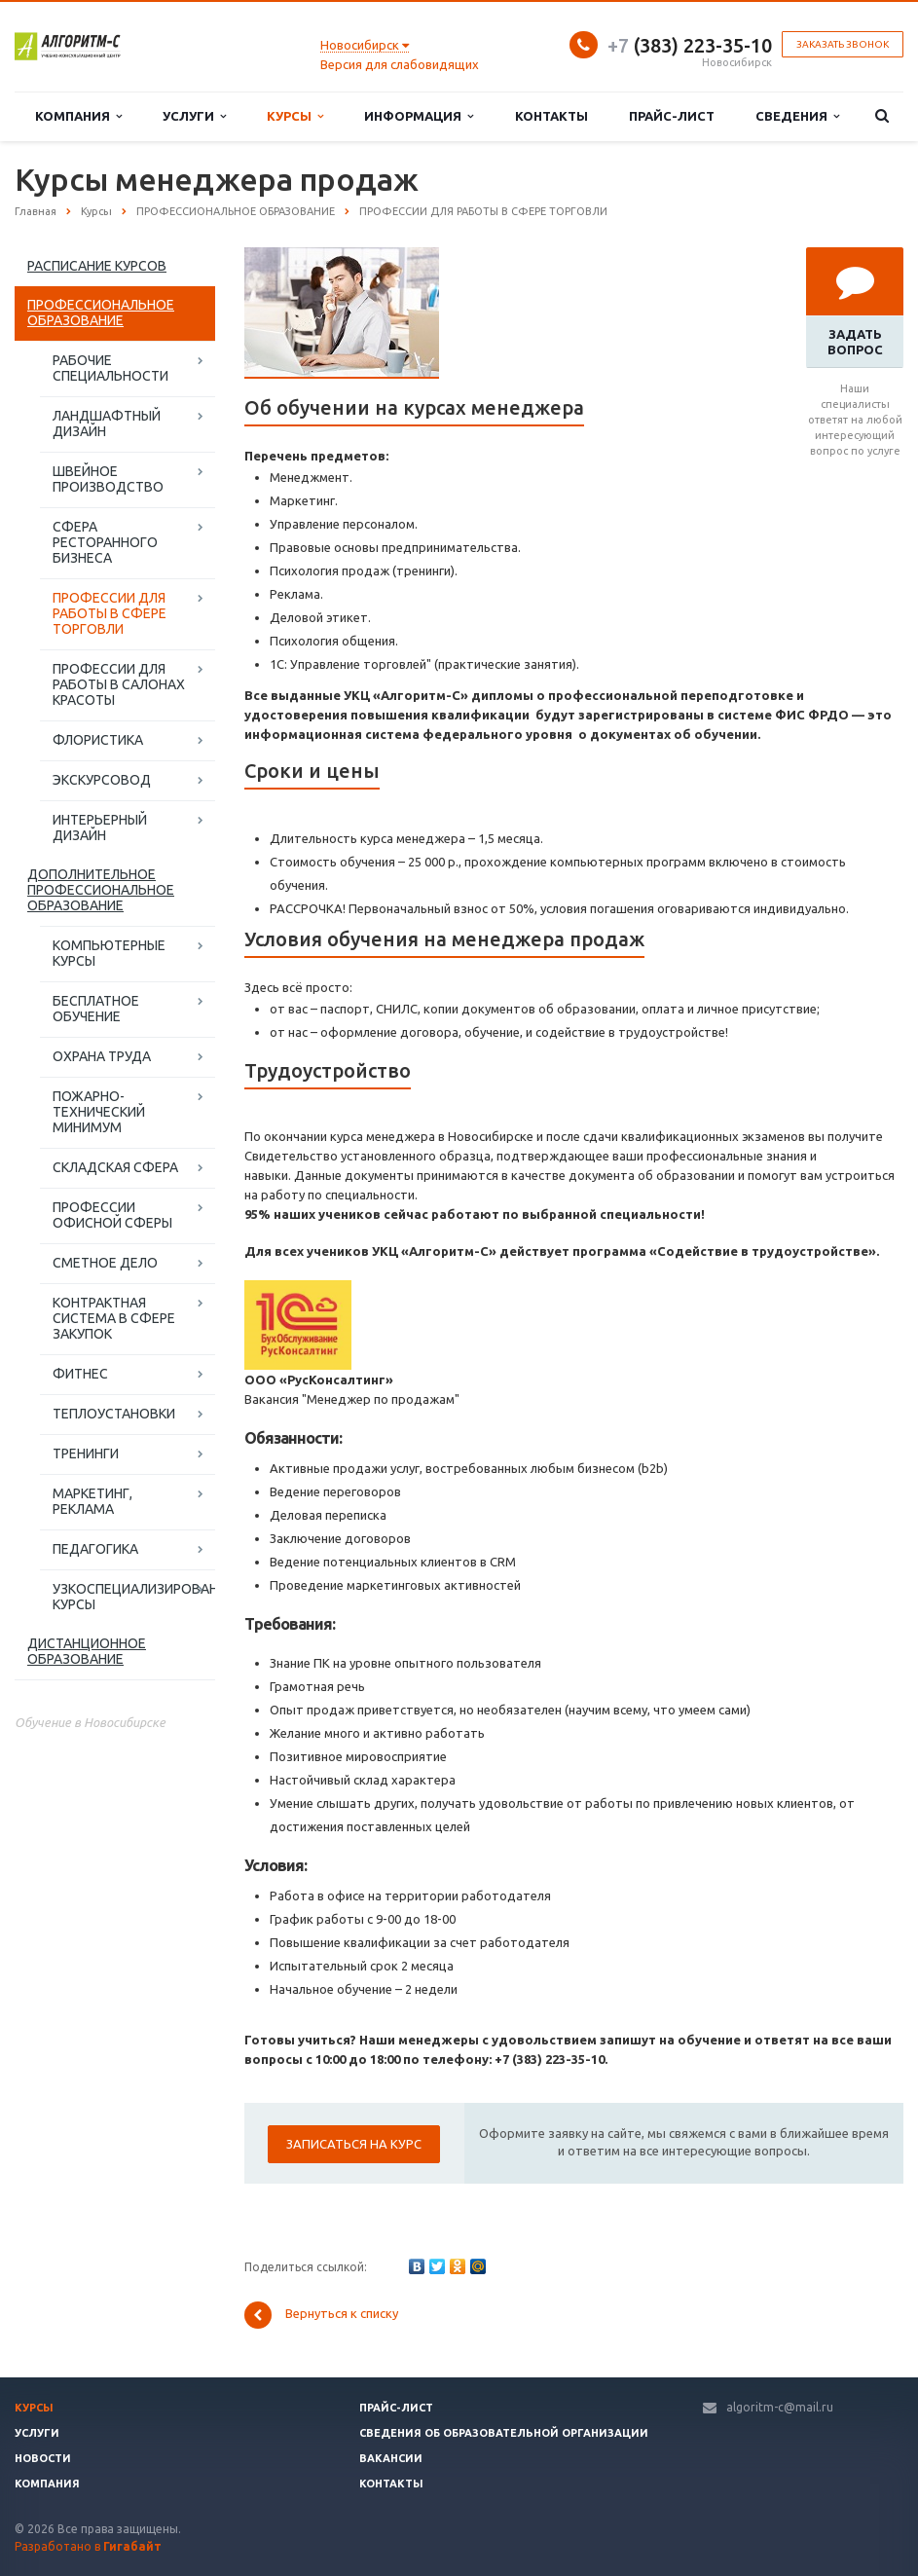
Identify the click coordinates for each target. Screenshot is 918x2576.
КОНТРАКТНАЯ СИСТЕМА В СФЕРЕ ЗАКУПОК (114, 1318)
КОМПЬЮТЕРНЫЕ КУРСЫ (109, 953)
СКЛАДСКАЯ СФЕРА (115, 1167)
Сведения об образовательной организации (503, 2433)
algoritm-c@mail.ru (779, 2407)
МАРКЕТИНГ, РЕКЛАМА (92, 1501)
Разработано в (88, 2546)
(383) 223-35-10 (689, 45)
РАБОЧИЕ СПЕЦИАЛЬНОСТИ (110, 368)
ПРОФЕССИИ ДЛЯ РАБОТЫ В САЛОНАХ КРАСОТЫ (119, 684)
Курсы (295, 116)
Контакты (551, 116)
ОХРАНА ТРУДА (102, 1056)
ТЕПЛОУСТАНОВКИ (114, 1413)
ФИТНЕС (80, 1373)
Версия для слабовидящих (399, 64)
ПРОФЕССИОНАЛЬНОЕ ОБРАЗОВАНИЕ (100, 312)
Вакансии (390, 2458)
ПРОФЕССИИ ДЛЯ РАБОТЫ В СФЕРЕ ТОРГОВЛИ (109, 613)
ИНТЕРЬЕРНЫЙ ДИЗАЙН (100, 827)
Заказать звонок (842, 44)
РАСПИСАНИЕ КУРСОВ (96, 266)
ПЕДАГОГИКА (95, 1549)
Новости (43, 2458)
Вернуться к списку (321, 2315)
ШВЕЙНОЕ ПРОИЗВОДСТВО (108, 479)
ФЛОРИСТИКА (98, 740)
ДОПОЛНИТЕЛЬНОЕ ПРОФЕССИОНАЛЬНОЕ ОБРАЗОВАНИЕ (100, 889)
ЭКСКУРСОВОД (102, 780)
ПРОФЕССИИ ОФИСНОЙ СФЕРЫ (112, 1215)
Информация (418, 116)
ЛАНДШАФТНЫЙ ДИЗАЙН (107, 423)
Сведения (797, 116)
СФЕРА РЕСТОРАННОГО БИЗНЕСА (105, 542)
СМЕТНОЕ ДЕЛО (105, 1262)
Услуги (194, 116)
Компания (78, 116)
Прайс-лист (672, 116)
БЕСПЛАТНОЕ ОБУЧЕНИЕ (96, 1008)
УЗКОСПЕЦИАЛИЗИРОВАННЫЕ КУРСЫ (134, 1596)
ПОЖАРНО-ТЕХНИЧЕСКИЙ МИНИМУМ (99, 1111)
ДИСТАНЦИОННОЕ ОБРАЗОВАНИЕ (86, 1651)
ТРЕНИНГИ (86, 1453)
